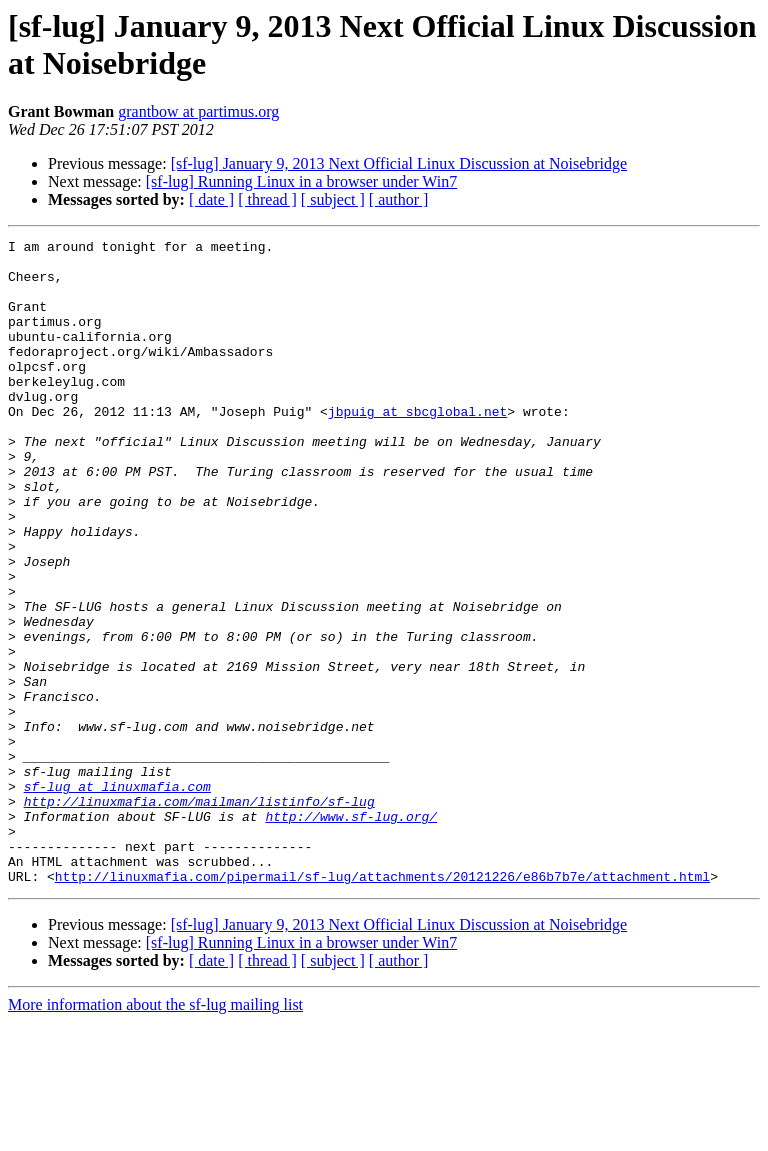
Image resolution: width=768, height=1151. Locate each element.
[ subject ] (333, 199)
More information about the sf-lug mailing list (155, 1133)
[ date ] (211, 199)
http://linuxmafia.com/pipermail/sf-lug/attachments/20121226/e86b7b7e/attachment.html (382, 1005)
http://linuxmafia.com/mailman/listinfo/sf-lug (199, 915)
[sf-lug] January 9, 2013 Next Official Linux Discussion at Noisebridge (399, 163)
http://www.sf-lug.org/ (351, 933)
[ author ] (399, 199)
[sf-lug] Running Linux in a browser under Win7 (301, 181)
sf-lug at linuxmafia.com (117, 897)
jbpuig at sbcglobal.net (417, 447)
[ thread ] (267, 199)
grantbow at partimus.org (198, 111)
